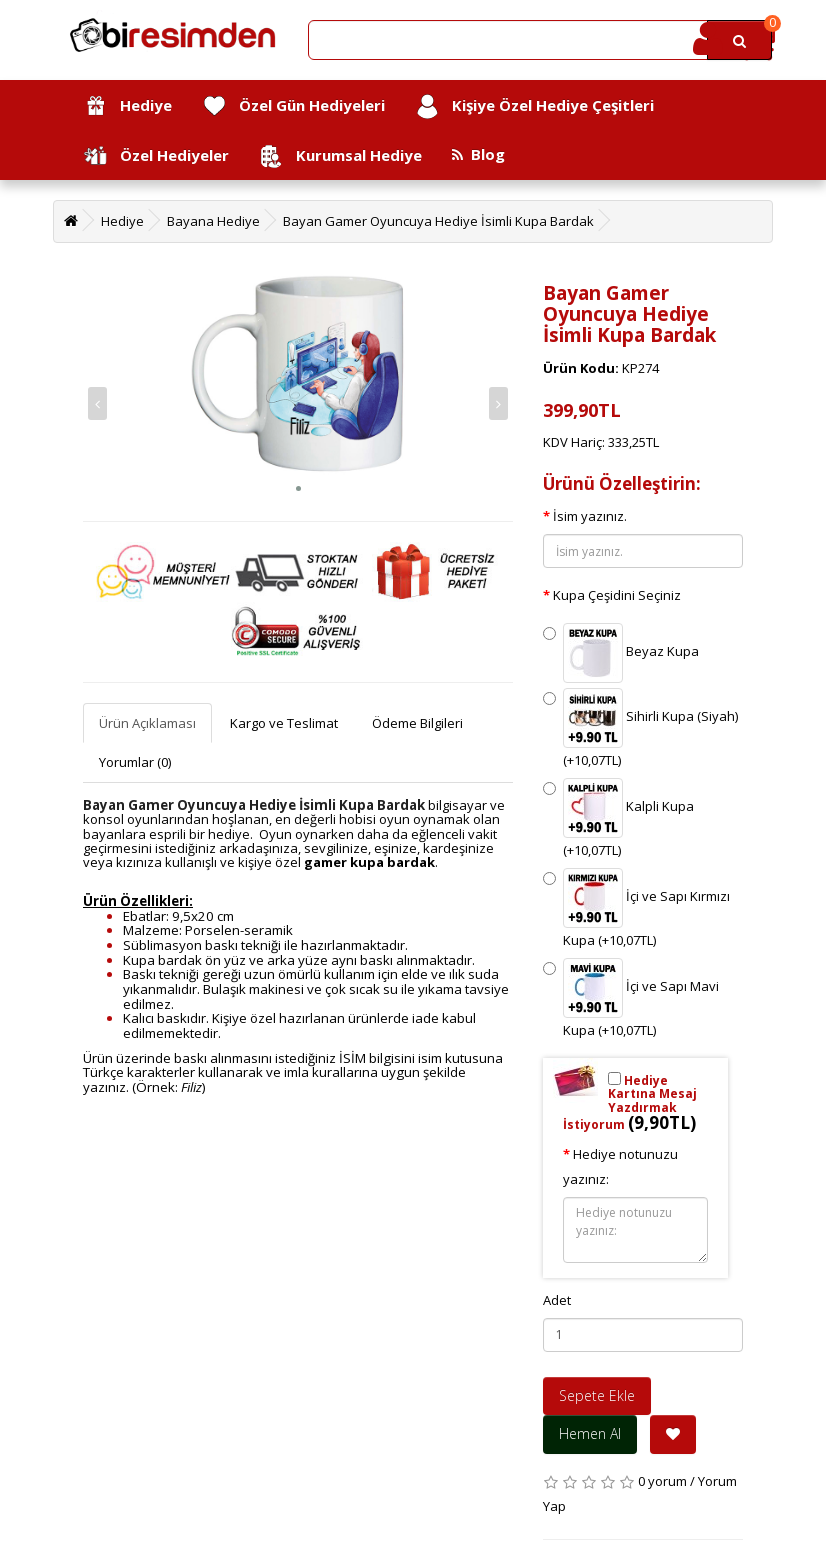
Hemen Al (590, 1433)
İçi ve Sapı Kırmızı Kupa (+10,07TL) (636, 908)
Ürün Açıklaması (147, 723)
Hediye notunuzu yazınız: (620, 1166)
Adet (557, 1300)
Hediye (127, 106)
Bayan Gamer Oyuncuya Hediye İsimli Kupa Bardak (438, 221)
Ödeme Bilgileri (417, 723)
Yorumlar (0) (135, 762)
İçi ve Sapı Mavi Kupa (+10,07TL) (631, 998)
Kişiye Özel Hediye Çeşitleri (534, 106)
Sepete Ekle (597, 1395)
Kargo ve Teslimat (284, 723)
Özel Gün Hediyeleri (293, 106)
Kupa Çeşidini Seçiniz (617, 595)
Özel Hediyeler (156, 156)
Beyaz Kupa (621, 653)
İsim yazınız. (590, 516)
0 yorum (662, 1481)
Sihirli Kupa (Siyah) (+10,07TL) (640, 728)
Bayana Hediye (213, 221)
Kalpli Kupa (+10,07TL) (618, 818)
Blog (478, 154)
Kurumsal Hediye (340, 156)
